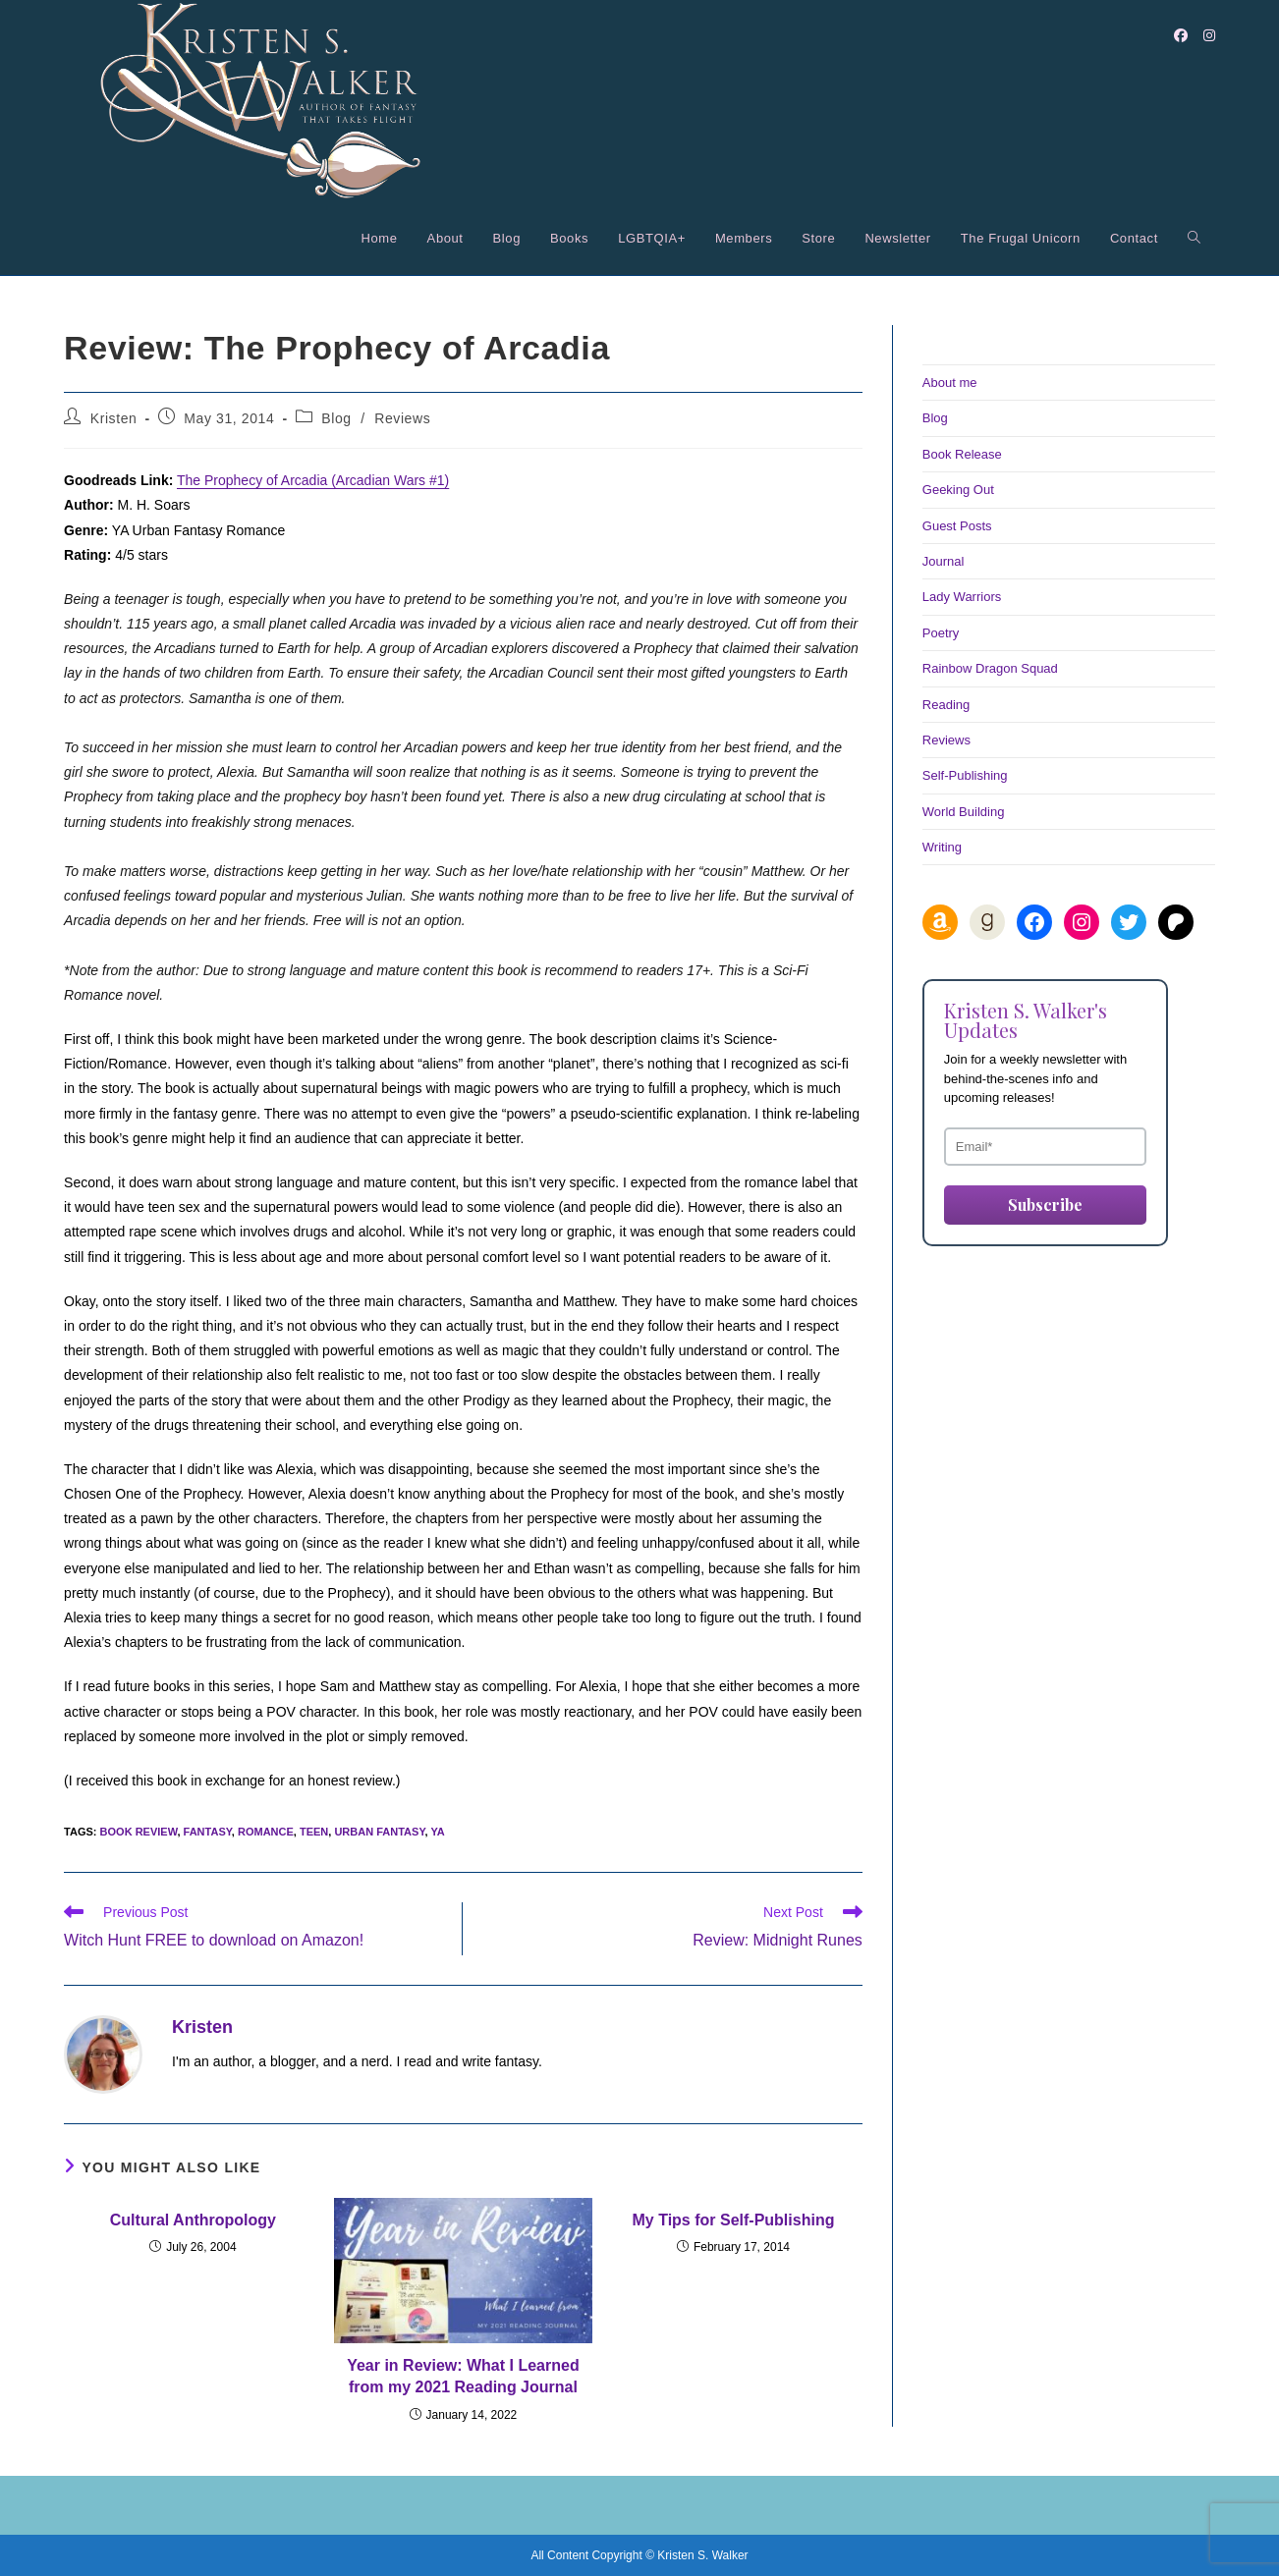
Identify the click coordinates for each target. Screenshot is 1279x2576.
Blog (336, 418)
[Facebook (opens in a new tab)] (1181, 35)
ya (437, 1831)
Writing (942, 847)
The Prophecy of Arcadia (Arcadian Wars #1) (313, 480)
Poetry (941, 633)
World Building (963, 811)
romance (266, 1831)
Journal (943, 561)
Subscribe (1045, 1204)
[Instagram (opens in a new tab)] (1209, 35)
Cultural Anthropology (193, 2220)
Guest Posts (957, 526)
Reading (946, 704)
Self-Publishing (965, 775)
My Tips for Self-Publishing (733, 2220)
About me (949, 382)
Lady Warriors (961, 596)
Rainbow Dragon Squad (990, 668)
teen (314, 1831)
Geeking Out (958, 489)
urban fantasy (379, 1831)
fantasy (208, 1831)
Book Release (962, 454)
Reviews (402, 418)
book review (139, 1831)
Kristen (114, 418)
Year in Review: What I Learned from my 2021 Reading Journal (463, 2376)
